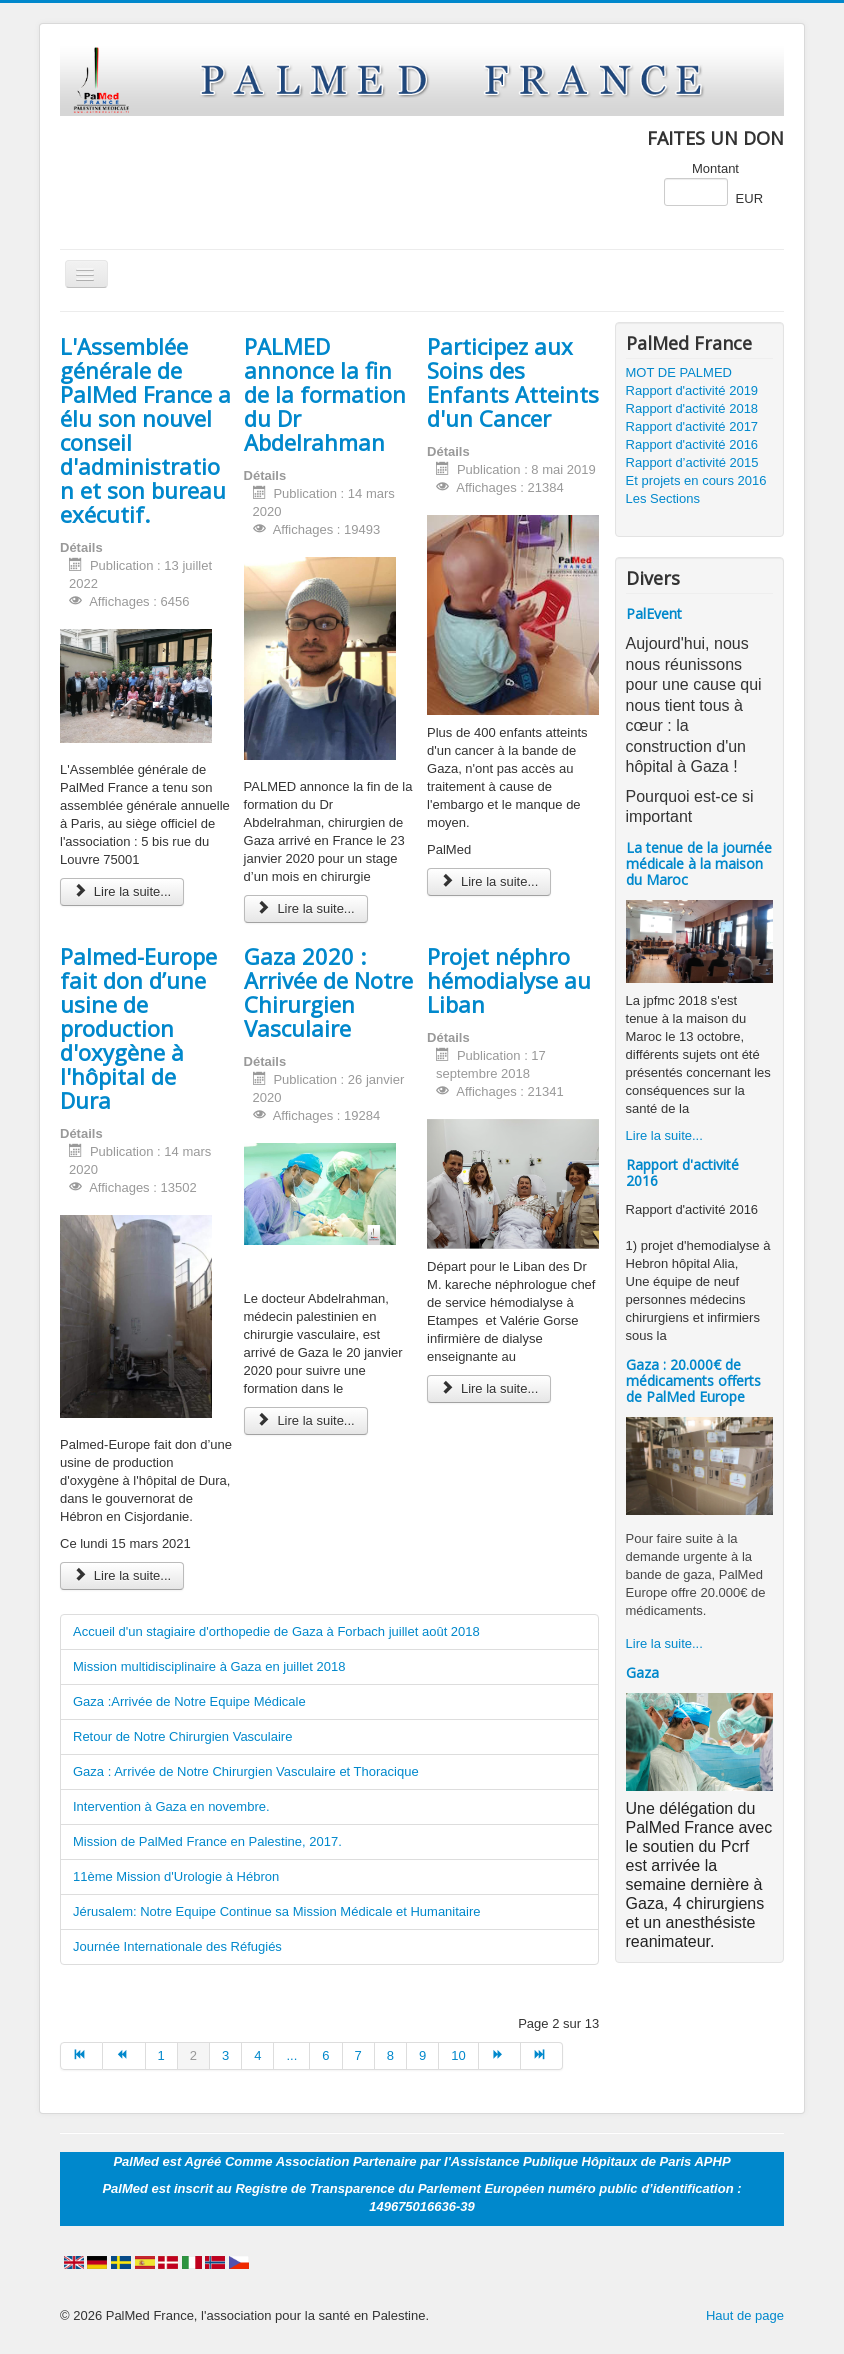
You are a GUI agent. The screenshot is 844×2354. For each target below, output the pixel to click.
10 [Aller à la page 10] (458, 2055)
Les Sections (663, 498)
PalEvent (654, 613)
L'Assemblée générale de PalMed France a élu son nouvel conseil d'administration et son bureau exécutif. (145, 430)
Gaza (642, 1672)
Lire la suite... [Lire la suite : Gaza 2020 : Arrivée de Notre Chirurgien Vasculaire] (306, 1420)
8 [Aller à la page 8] (390, 2055)
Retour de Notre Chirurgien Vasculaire (182, 1736)
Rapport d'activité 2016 (692, 444)
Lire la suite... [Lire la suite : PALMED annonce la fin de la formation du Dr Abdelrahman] (306, 908)
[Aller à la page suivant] (500, 2056)
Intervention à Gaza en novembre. (171, 1806)
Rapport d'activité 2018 (692, 408)
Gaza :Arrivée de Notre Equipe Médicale (189, 1701)
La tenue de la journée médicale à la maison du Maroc (699, 863)
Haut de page (745, 2315)
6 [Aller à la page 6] (325, 2055)
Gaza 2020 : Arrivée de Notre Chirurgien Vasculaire (328, 992)
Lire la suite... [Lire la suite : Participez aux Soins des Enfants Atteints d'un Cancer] (489, 881)
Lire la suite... (664, 1135)
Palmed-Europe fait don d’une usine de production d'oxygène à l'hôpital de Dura (138, 1028)
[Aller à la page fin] (542, 2056)
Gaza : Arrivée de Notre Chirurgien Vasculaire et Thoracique (246, 1771)
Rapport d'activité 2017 (692, 426)
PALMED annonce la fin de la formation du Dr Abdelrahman (325, 394)
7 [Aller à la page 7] (358, 2055)
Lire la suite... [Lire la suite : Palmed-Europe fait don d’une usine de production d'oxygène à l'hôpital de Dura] (122, 1575)
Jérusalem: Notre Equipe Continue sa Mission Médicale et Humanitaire (277, 1911)
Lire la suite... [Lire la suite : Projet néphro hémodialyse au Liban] (489, 1388)
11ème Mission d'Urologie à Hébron (176, 1876)
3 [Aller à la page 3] (225, 2055)
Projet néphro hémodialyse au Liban (509, 980)
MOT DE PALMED (679, 372)
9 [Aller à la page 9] (422, 2055)
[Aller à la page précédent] (124, 2056)
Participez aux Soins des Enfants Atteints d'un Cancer (513, 382)
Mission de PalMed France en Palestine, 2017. (207, 1841)
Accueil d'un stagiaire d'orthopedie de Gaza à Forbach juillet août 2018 (276, 1631)
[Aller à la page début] (81, 2056)
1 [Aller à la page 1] (161, 2055)
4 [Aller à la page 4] (257, 2055)
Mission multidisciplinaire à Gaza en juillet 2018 (209, 1666)
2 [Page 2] (193, 2055)
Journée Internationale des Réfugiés (177, 1946)
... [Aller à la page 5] (291, 2055)
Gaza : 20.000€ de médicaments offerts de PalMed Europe (693, 1380)
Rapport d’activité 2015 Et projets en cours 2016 (696, 471)
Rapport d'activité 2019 (692, 390)
